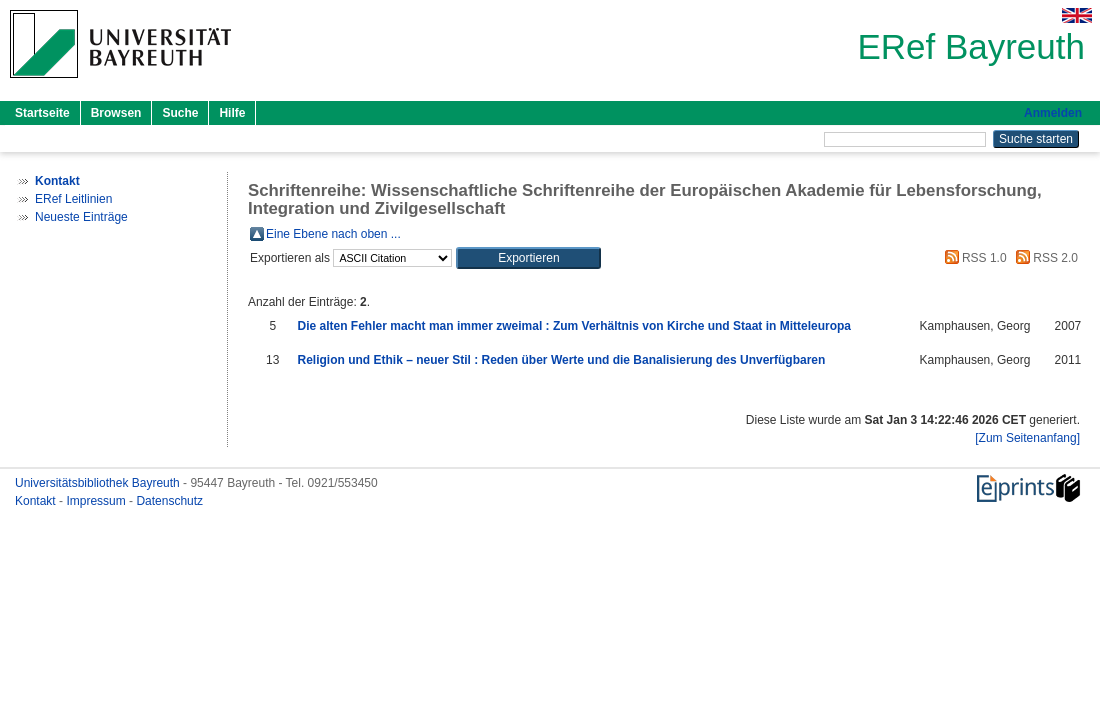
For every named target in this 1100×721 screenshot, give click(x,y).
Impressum (97, 501)
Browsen (116, 113)
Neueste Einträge (81, 217)
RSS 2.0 (1044, 258)
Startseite (42, 113)
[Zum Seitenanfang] (1027, 438)
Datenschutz (169, 501)
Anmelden (1053, 113)
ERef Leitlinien (73, 199)
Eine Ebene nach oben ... (333, 234)
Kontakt (37, 501)
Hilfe (232, 113)
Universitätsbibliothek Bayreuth (99, 483)
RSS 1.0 (973, 258)
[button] (528, 258)
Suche (180, 113)
